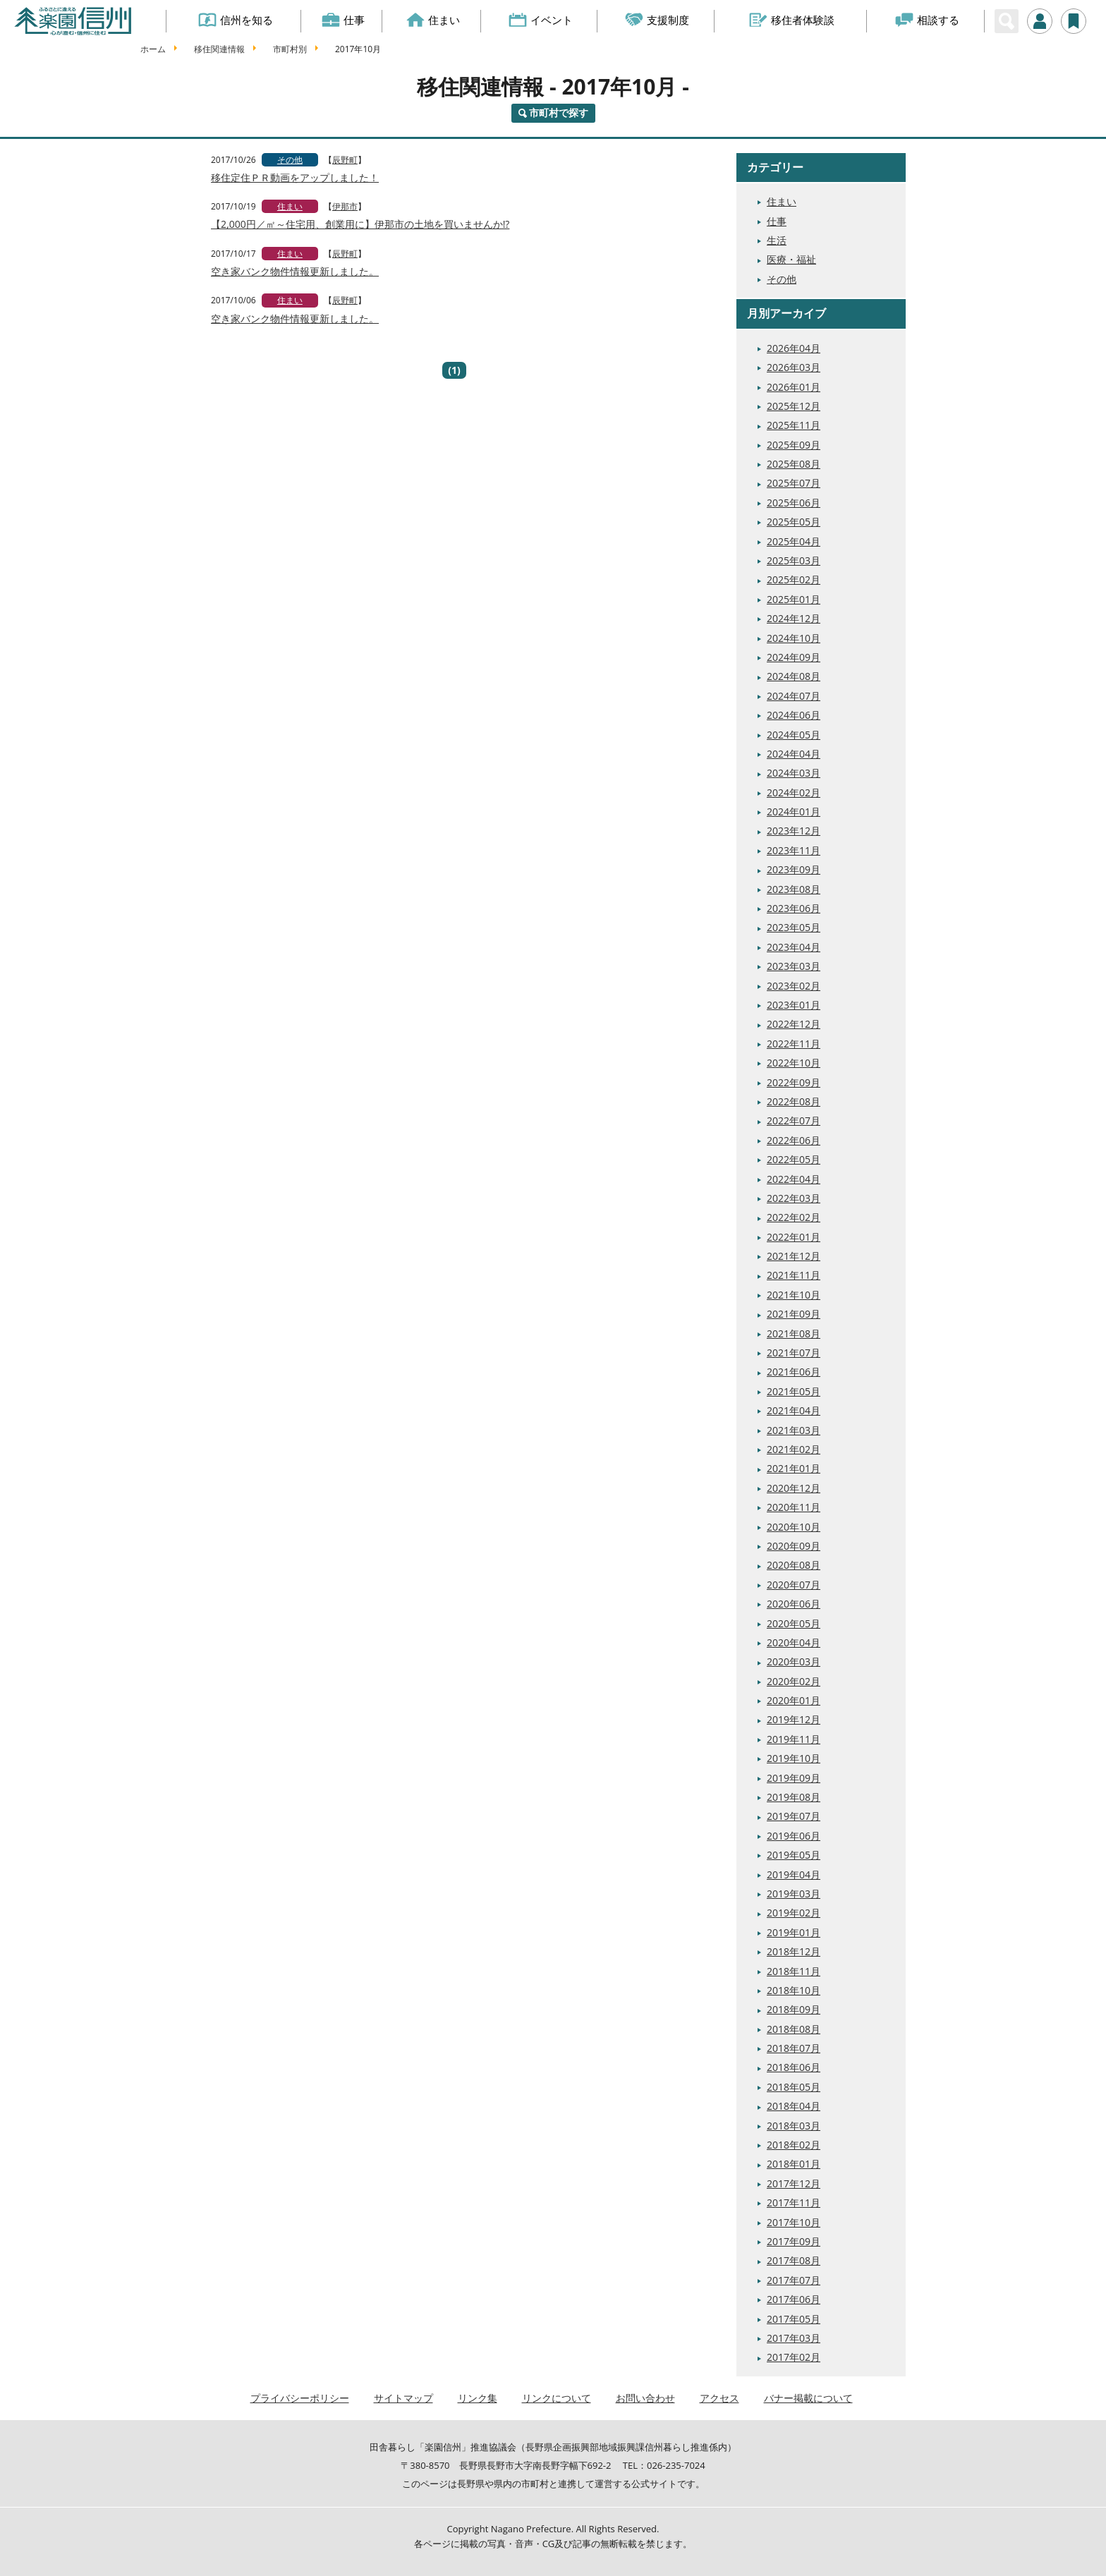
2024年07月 (793, 696)
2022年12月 (793, 1024)
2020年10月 (793, 1526)
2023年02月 (793, 985)
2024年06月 (793, 715)
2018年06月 (793, 2067)
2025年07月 (793, 483)
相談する (927, 20)
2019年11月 (793, 1739)
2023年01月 (793, 1004)
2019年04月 (793, 1874)
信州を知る (235, 20)
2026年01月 (793, 387)
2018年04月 (793, 2106)
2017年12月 (793, 2183)
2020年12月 (793, 1488)
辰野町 (345, 160)
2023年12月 (793, 830)
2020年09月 (793, 1546)
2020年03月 (793, 1661)
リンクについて (556, 2398)
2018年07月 (793, 2048)
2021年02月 (793, 1449)
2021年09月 (793, 1313)
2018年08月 (793, 2029)
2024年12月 (793, 618)
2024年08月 (793, 676)
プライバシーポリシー (299, 2398)
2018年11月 (793, 1971)
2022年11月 (793, 1043)
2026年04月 (793, 348)
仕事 (343, 20)
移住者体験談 (792, 20)
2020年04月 (793, 1642)
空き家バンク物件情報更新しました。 (295, 271)
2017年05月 (793, 2319)
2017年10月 (793, 2222)
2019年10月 (793, 1758)
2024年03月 (793, 772)
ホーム (153, 49)
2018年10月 (793, 1990)
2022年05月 (793, 1159)
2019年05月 (793, 1854)
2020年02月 (793, 1681)
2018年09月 (793, 2009)
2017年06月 (793, 2299)
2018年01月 (793, 2163)
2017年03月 (793, 2338)
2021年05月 (793, 1391)
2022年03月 (793, 1198)
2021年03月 (793, 1430)
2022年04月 (793, 1179)
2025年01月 (793, 599)
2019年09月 (793, 1778)
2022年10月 (793, 1062)
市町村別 (290, 49)
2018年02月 (793, 2144)
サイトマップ (403, 2398)
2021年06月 (793, 1371)
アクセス (719, 2398)
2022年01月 (793, 1237)
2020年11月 (793, 1507)
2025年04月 (793, 541)
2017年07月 (793, 2280)
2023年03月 (793, 966)
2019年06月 (793, 1835)
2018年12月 (793, 1951)
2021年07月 (793, 1352)
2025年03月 (793, 560)
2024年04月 (793, 753)
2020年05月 (793, 1623)
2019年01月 (793, 1932)
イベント (541, 20)
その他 (290, 160)
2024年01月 (793, 811)
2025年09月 (793, 444)
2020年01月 (793, 1700)
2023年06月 (793, 908)
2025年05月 (793, 521)
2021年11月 (793, 1275)
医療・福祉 (791, 259)
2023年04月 (793, 947)
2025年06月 (793, 502)
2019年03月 (793, 1893)
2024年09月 (793, 657)
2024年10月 (793, 638)
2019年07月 (793, 1816)
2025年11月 (793, 425)
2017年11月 (793, 2202)
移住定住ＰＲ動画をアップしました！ (295, 177)
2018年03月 (793, 2125)
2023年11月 (793, 850)
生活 (776, 240)
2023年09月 (793, 869)
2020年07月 (793, 1584)
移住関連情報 (219, 49)
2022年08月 (793, 1101)
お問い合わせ (645, 2398)
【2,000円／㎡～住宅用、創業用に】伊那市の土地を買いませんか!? (360, 224)
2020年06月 (793, 1603)
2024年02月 (793, 792)
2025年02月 (793, 579)
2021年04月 (793, 1410)
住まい (433, 20)
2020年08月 (793, 1565)
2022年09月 (793, 1082)
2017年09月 (793, 2241)
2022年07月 (793, 1120)
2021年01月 (793, 1468)
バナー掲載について (808, 2398)
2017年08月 (793, 2260)
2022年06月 (793, 1140)
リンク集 (477, 2398)
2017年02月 (793, 2357)
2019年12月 (793, 1719)
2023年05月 (793, 927)
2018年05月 (793, 2087)
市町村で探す (558, 112)
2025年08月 (793, 463)
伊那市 (345, 206)
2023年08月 (793, 889)
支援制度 (658, 20)
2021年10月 (793, 1294)
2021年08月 (793, 1333)
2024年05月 (793, 734)
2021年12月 (793, 1256)
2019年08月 (793, 1797)
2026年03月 (793, 367)
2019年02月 (793, 1912)
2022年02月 (793, 1217)
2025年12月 (793, 406)
